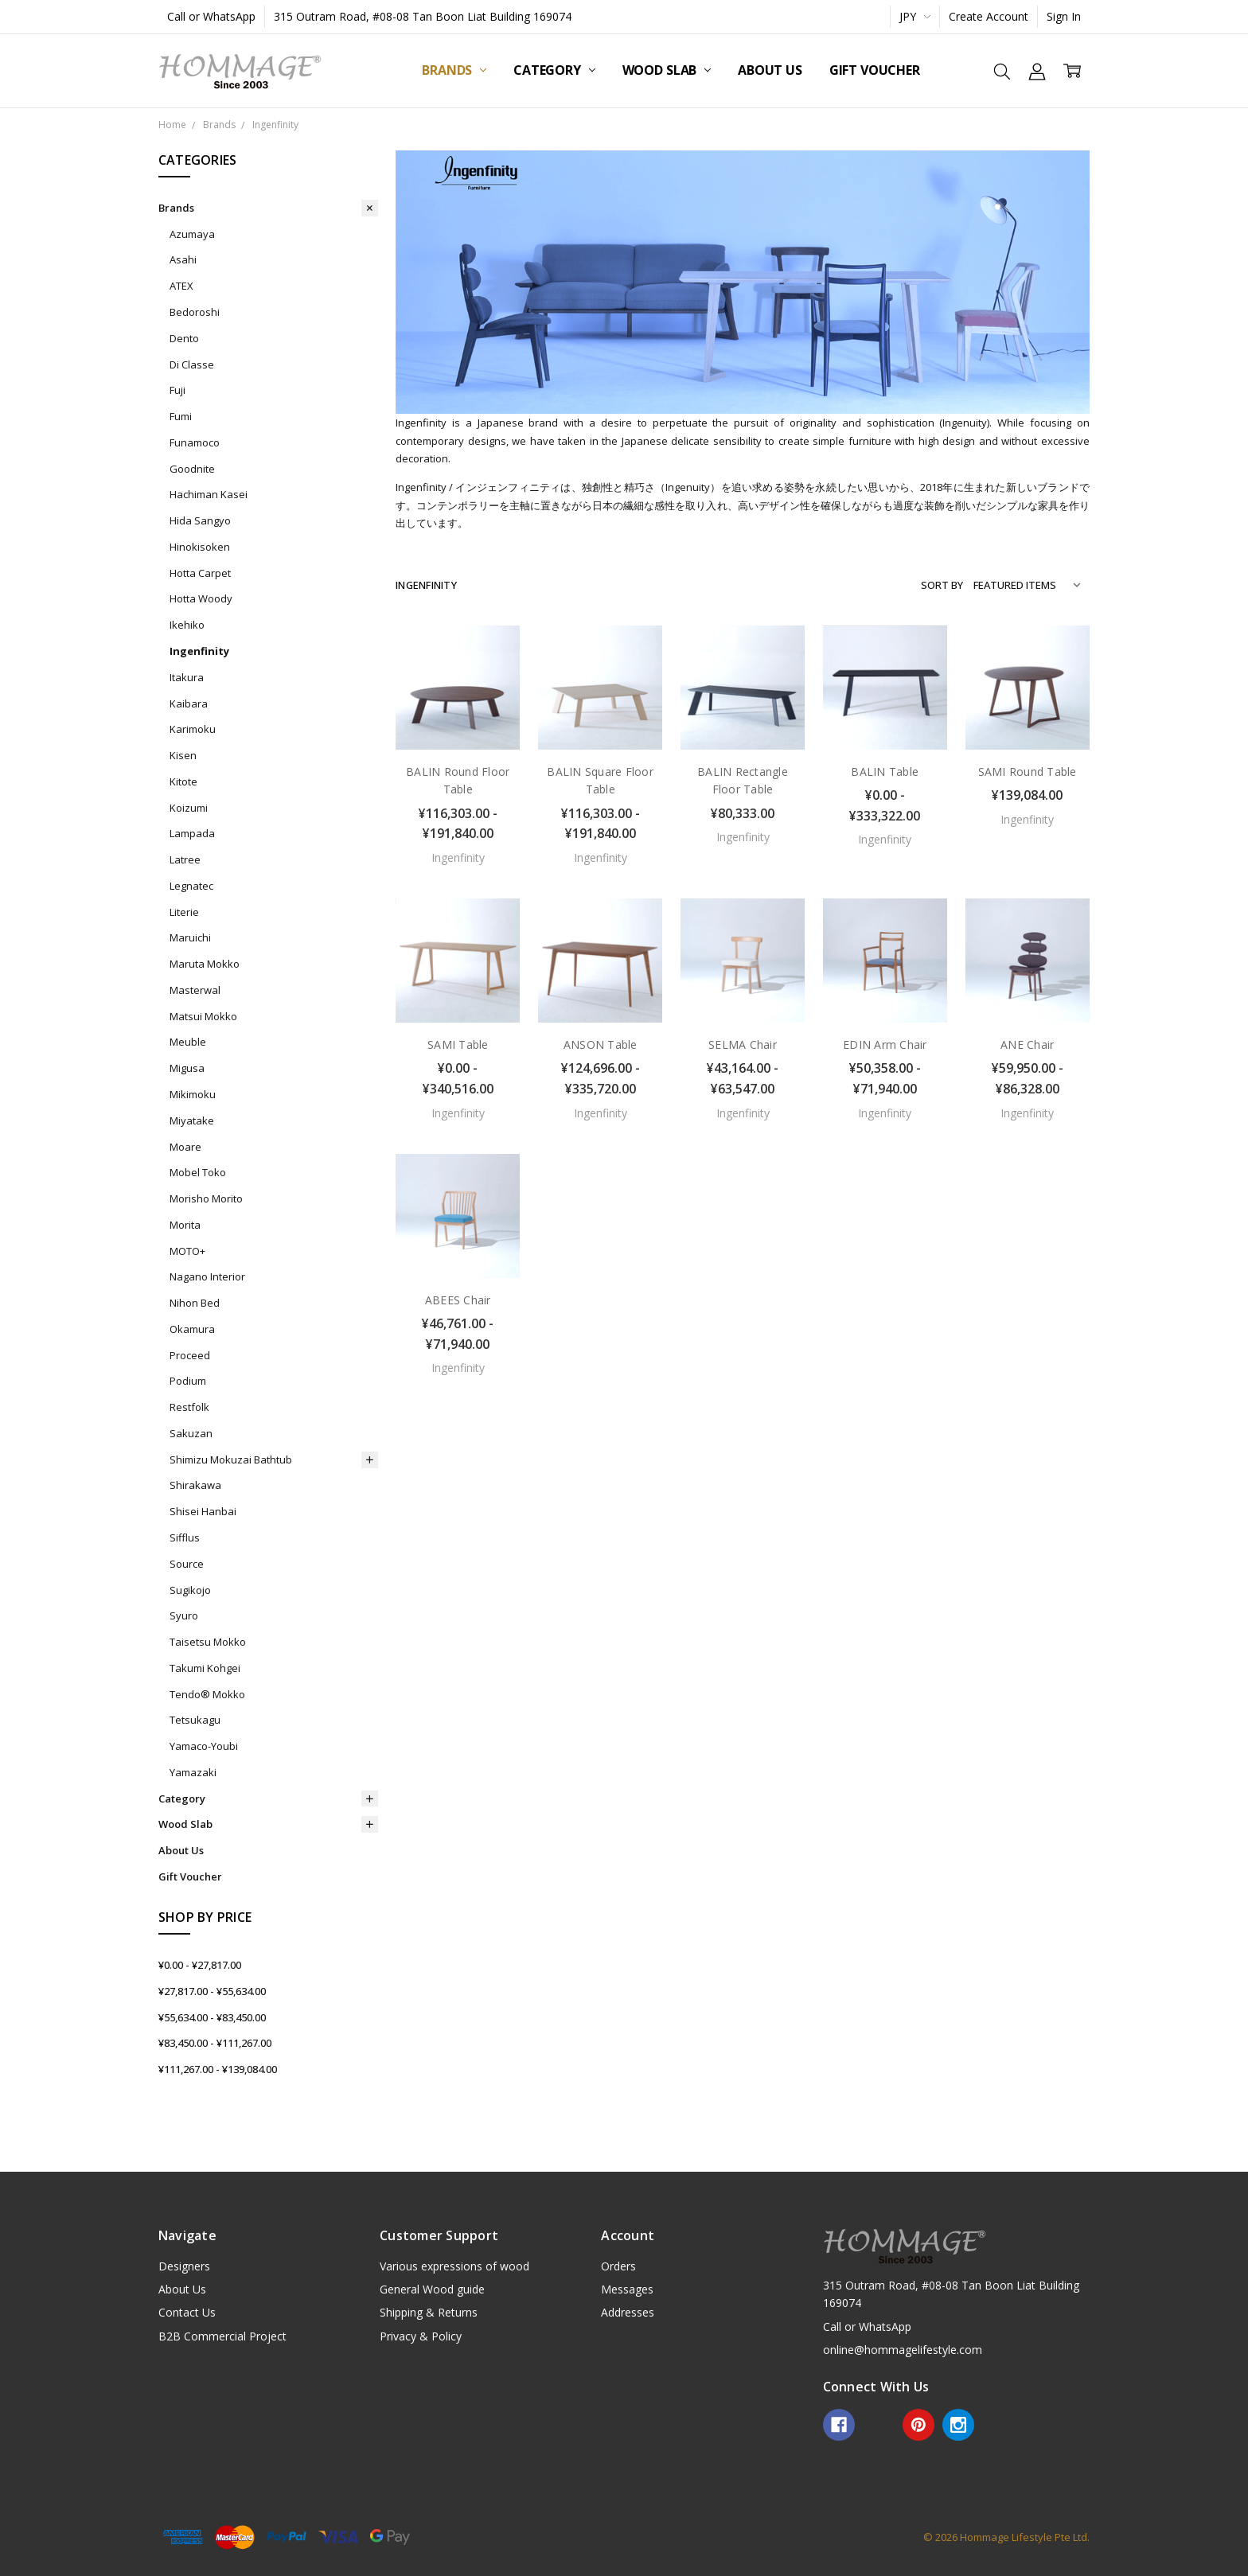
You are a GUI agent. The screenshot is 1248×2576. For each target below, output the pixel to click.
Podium (188, 1381)
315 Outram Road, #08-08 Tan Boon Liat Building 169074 (422, 16)
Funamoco (195, 442)
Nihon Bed (195, 1303)
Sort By (942, 585)
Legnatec (191, 886)
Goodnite (192, 469)
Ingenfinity (199, 651)
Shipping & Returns (429, 2312)
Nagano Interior (207, 1276)
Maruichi (190, 937)
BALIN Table (884, 771)
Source (187, 1564)
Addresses (627, 2312)
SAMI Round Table (1027, 771)
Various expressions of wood (454, 2266)
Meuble (188, 1042)
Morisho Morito (206, 1198)
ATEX (181, 286)
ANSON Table (601, 1044)
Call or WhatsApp (211, 16)
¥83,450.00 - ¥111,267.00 (214, 2043)
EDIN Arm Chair (885, 1044)
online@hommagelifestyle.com (902, 2349)
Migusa (187, 1068)
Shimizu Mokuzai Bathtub (231, 1459)
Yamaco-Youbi (204, 1746)
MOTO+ (187, 1251)
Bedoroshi (195, 312)
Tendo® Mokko (207, 1694)
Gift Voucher (874, 70)
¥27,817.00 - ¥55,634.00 (212, 1991)
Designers (184, 2266)
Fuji (177, 390)
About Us (770, 70)
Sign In (1064, 16)
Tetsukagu (195, 1720)
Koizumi (189, 808)
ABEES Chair (458, 1299)
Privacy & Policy (421, 2336)
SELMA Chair (742, 1044)
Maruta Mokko (205, 964)
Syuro (184, 1615)
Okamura (192, 1329)
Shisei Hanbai (203, 1511)
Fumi (181, 416)
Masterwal (195, 990)
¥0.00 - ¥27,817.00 (199, 1965)
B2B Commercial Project (222, 2336)
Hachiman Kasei (209, 494)
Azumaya (192, 234)
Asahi (183, 259)
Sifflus (185, 1537)
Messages (627, 2289)
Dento (184, 338)
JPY (914, 16)
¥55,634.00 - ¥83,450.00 (212, 2017)
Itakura (187, 677)
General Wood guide (432, 2289)
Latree (185, 859)
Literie (184, 912)
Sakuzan (191, 1433)
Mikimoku (193, 1094)
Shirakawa (195, 1485)
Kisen (183, 755)
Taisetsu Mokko (208, 1642)
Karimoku (193, 729)
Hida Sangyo (200, 520)
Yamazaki (193, 1772)
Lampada (192, 833)
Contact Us (187, 2312)
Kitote (183, 781)
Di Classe (192, 364)
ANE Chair (1027, 1044)
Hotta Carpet (200, 573)
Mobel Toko (198, 1172)
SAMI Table (458, 1044)
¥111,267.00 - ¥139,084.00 (217, 2069)
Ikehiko (187, 625)
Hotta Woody (201, 598)
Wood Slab (666, 70)
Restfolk (189, 1407)
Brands (454, 70)
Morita (185, 1225)
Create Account (988, 16)
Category (554, 70)
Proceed (190, 1355)
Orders (618, 2266)
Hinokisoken (200, 547)
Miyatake (192, 1120)
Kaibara (189, 703)
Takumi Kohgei (205, 1668)
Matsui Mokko (203, 1016)
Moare (185, 1147)
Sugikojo (190, 1590)
